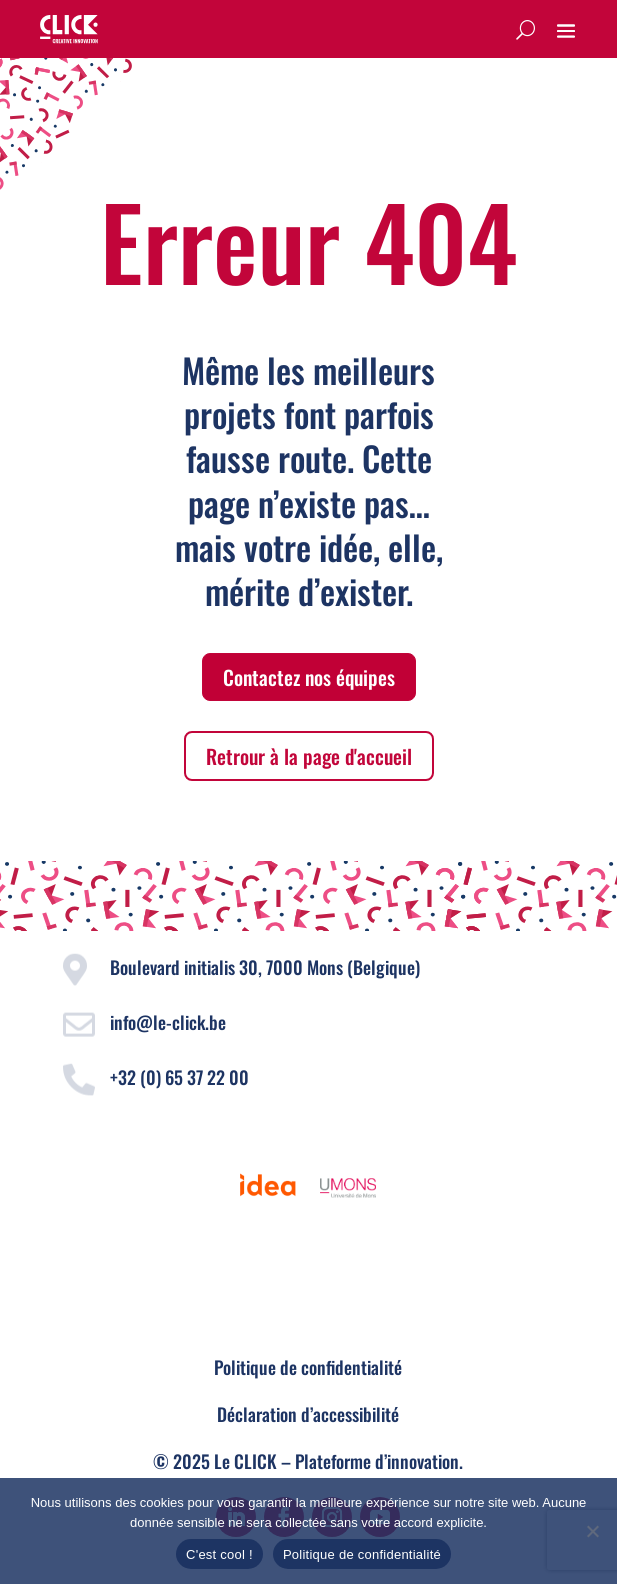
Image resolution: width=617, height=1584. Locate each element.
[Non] (592, 1531)
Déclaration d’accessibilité (308, 1414)
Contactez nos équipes (309, 677)
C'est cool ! (219, 1554)
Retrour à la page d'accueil (309, 756)
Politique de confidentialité (308, 1367)
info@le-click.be (168, 1022)
